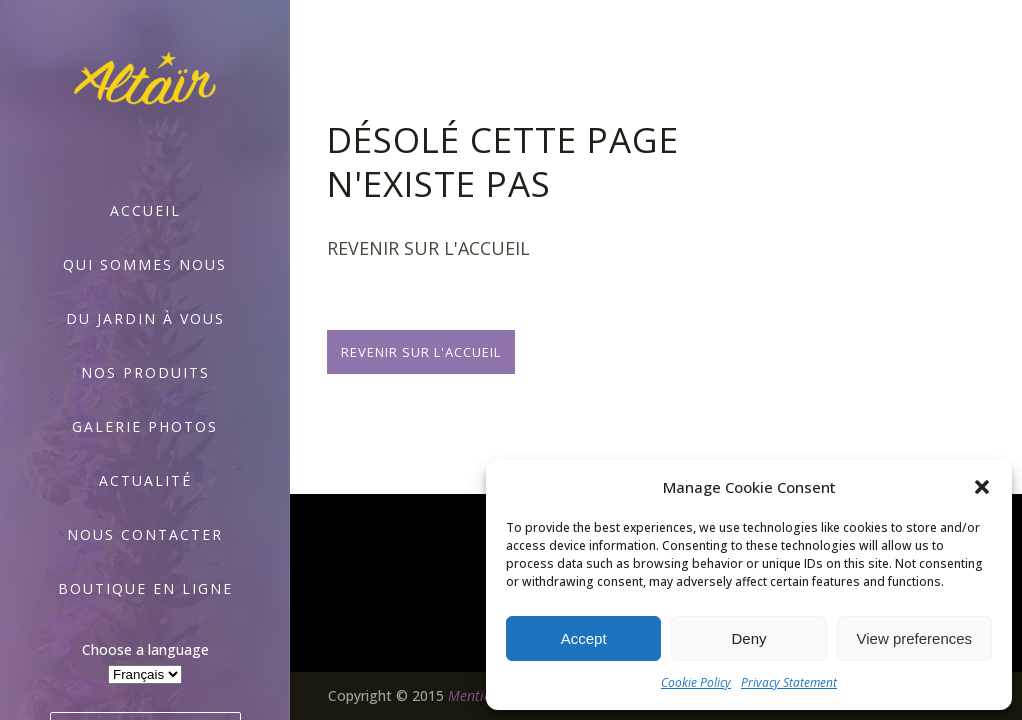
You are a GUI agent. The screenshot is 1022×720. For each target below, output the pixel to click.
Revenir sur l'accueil (421, 352)
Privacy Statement (789, 682)
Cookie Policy (696, 682)
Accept (584, 638)
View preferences (915, 638)
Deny (748, 638)
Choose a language (145, 649)
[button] (982, 487)
